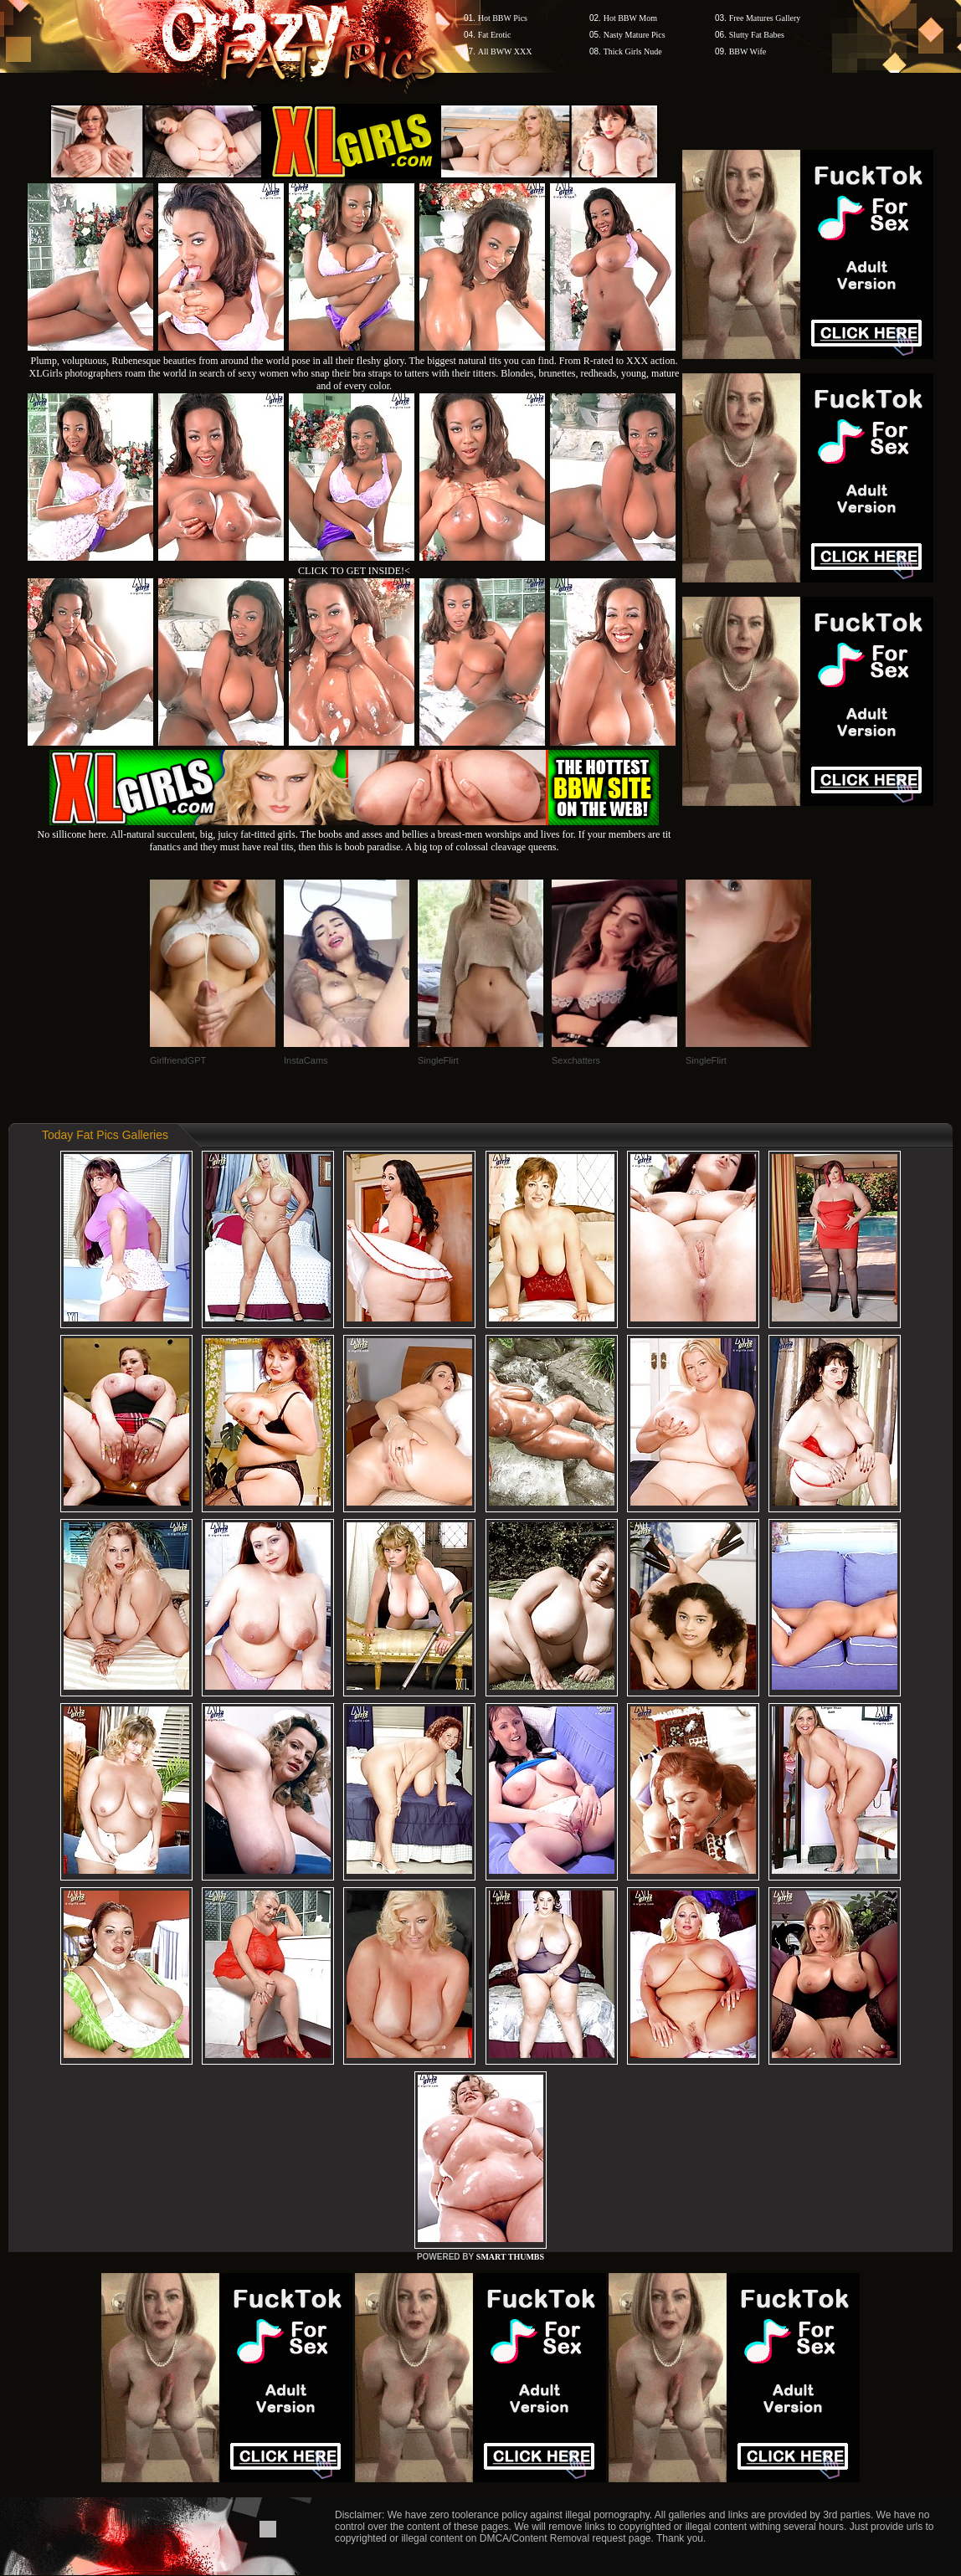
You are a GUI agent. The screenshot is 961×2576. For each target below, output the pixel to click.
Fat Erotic (494, 34)
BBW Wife (748, 51)
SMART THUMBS (510, 2256)
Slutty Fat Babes (756, 34)
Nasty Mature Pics (635, 34)
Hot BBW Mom (630, 18)
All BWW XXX (505, 51)
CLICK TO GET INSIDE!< (354, 571)
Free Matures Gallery (765, 18)
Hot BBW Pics (502, 18)
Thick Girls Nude (633, 51)
